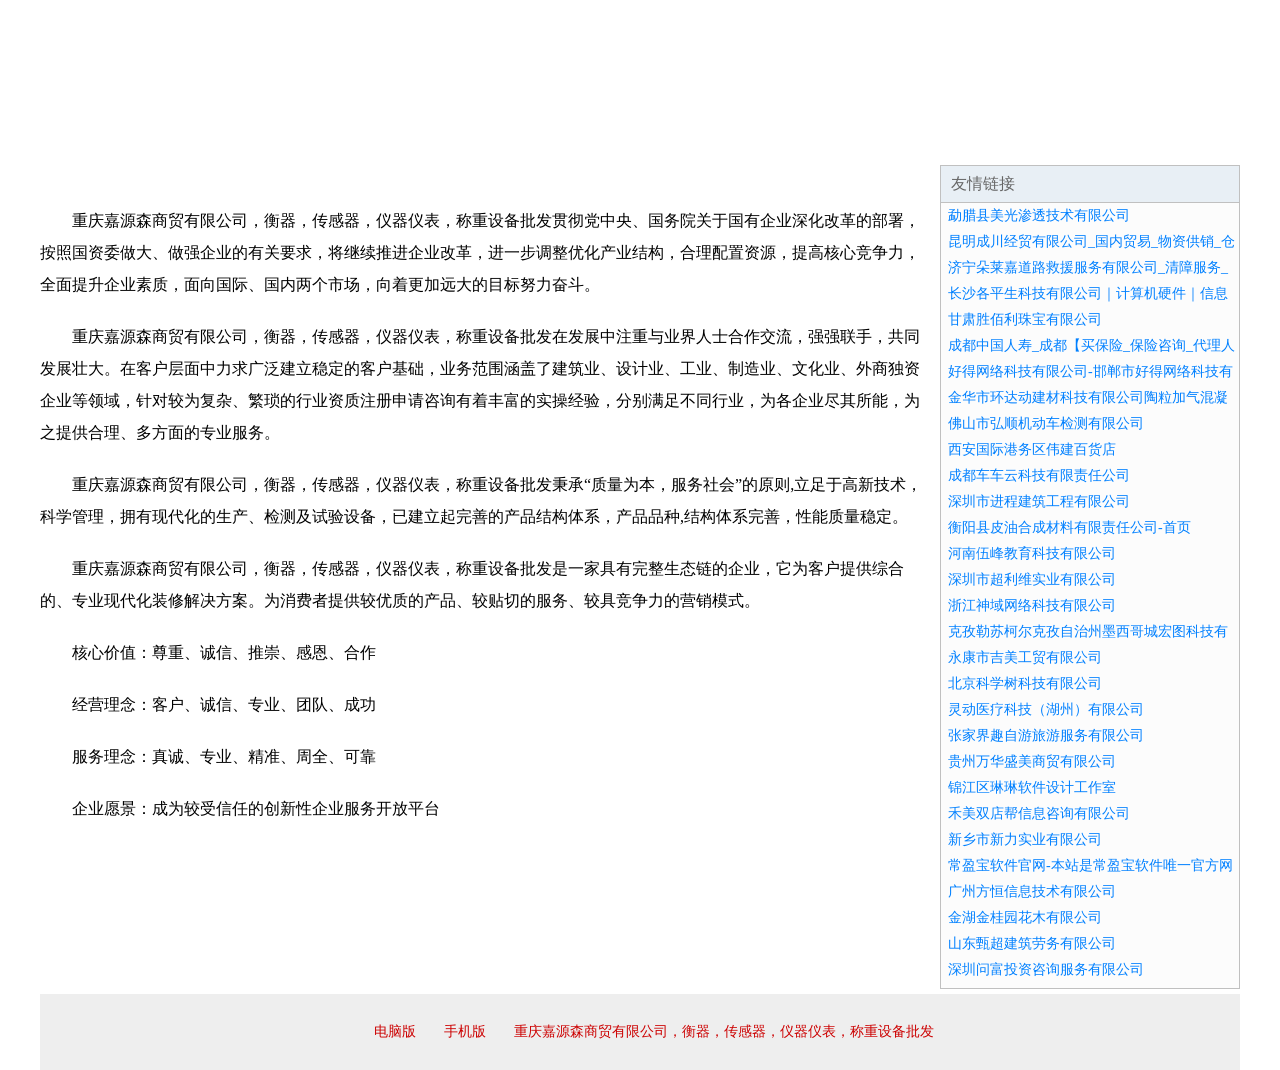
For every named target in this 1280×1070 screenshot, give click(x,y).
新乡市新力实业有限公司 (1025, 839)
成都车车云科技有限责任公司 (1039, 475)
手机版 (465, 1031)
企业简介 (224, 140)
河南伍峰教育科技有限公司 (1032, 553)
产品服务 (464, 140)
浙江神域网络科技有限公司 (1032, 605)
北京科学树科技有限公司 (1025, 683)
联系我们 (944, 140)
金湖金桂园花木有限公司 (1025, 917)
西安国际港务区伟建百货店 (1032, 449)
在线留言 (1184, 140)
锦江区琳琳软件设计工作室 (1032, 787)
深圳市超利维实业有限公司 (1032, 579)
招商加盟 (704, 140)
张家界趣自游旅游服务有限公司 (1046, 735)
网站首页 (104, 140)
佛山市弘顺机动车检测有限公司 (1046, 423)
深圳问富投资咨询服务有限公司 (1046, 969)
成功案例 (584, 140)
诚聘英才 (824, 140)
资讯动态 (1064, 140)
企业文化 (344, 140)
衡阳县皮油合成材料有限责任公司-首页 (1069, 527)
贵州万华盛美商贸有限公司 (1032, 761)
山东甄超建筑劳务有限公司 (1032, 943)
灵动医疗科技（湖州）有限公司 (1046, 709)
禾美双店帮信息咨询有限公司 (1039, 813)
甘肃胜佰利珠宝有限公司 (1025, 319)
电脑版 (395, 1031)
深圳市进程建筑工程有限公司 (1039, 501)
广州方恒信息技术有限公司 (1032, 891)
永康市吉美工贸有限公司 (1025, 657)
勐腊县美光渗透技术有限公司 (1039, 215)
